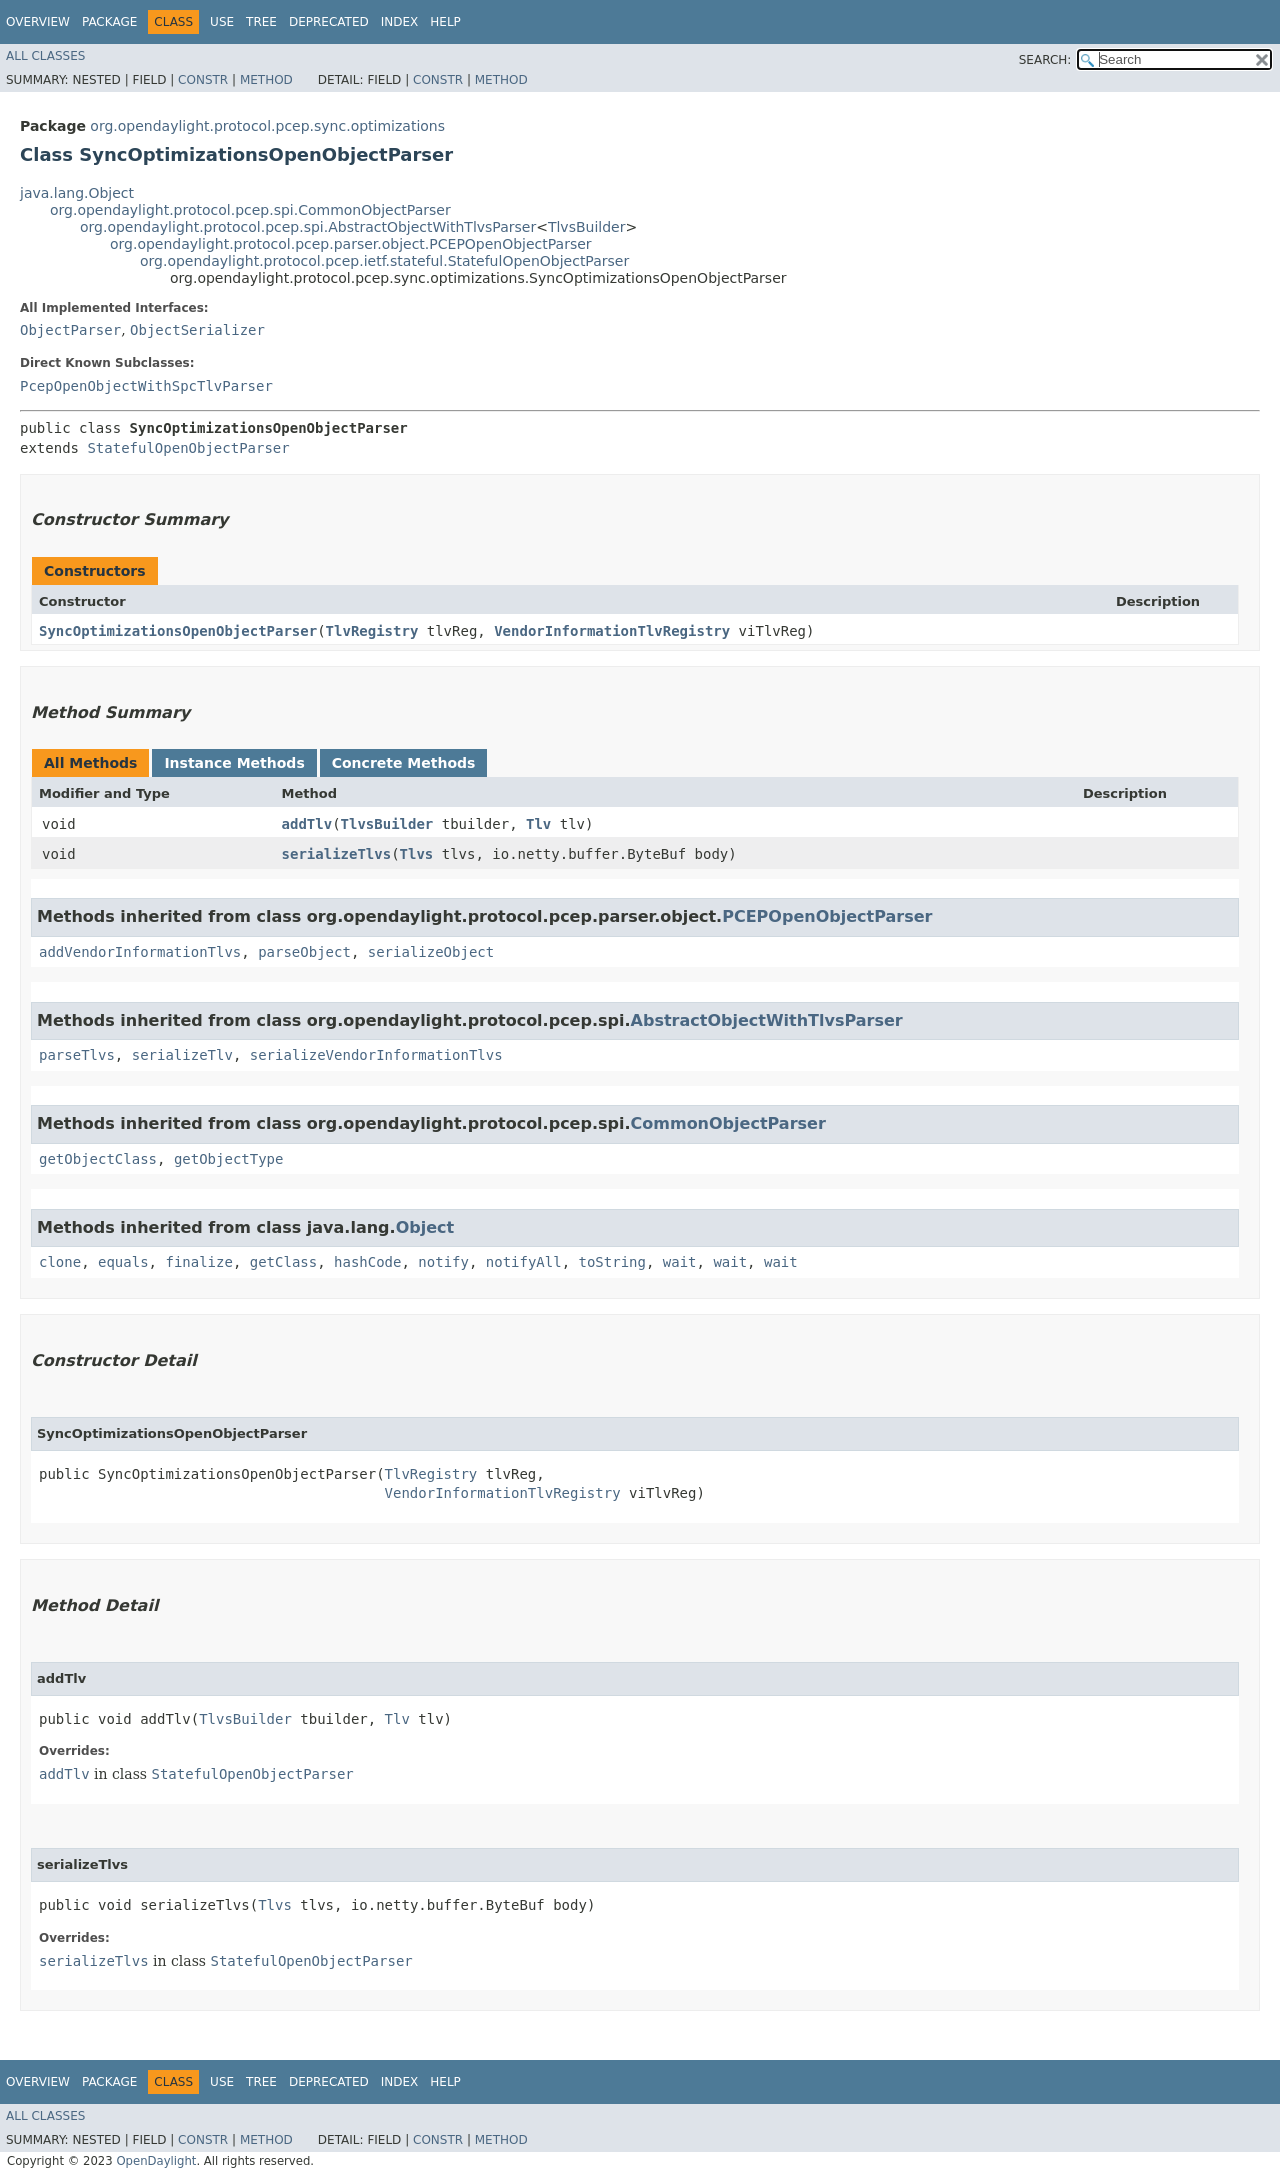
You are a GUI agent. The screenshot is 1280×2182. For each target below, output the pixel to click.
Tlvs (417, 854)
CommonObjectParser (728, 1123)
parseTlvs (77, 1055)
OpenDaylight (156, 2161)
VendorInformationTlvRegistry (612, 631)
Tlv (538, 824)
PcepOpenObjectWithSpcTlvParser (146, 386)
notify (443, 1262)
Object (425, 1227)
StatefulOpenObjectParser (188, 448)
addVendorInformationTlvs (140, 952)
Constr (203, 80)
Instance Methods (234, 763)
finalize (198, 1262)
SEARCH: (1045, 60)
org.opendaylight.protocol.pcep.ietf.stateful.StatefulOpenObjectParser (384, 261)
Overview (38, 22)
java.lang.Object (77, 193)
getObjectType (229, 1159)
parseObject (304, 952)
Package (109, 22)
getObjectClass (98, 1159)
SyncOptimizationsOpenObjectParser (178, 631)
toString (612, 1262)
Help (445, 22)
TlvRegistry (372, 631)
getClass (283, 1262)
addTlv (307, 824)
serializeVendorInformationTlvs (376, 1055)
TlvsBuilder (587, 227)
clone (60, 1262)
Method (266, 80)
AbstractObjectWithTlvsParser (767, 1020)
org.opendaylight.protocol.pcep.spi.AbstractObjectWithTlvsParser (308, 227)
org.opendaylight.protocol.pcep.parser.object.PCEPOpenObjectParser (351, 244)
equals (123, 1262)
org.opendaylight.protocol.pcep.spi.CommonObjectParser (250, 210)
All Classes (45, 56)
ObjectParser (70, 330)
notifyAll (524, 1262)
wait (680, 1262)
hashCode (367, 1262)
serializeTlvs (337, 854)
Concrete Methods (404, 763)
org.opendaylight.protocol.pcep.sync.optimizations (267, 126)
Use (222, 22)
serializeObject (431, 952)
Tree (261, 22)
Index (400, 22)
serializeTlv (182, 1055)
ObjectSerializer (197, 330)
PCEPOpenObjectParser (827, 916)
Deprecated (329, 22)
